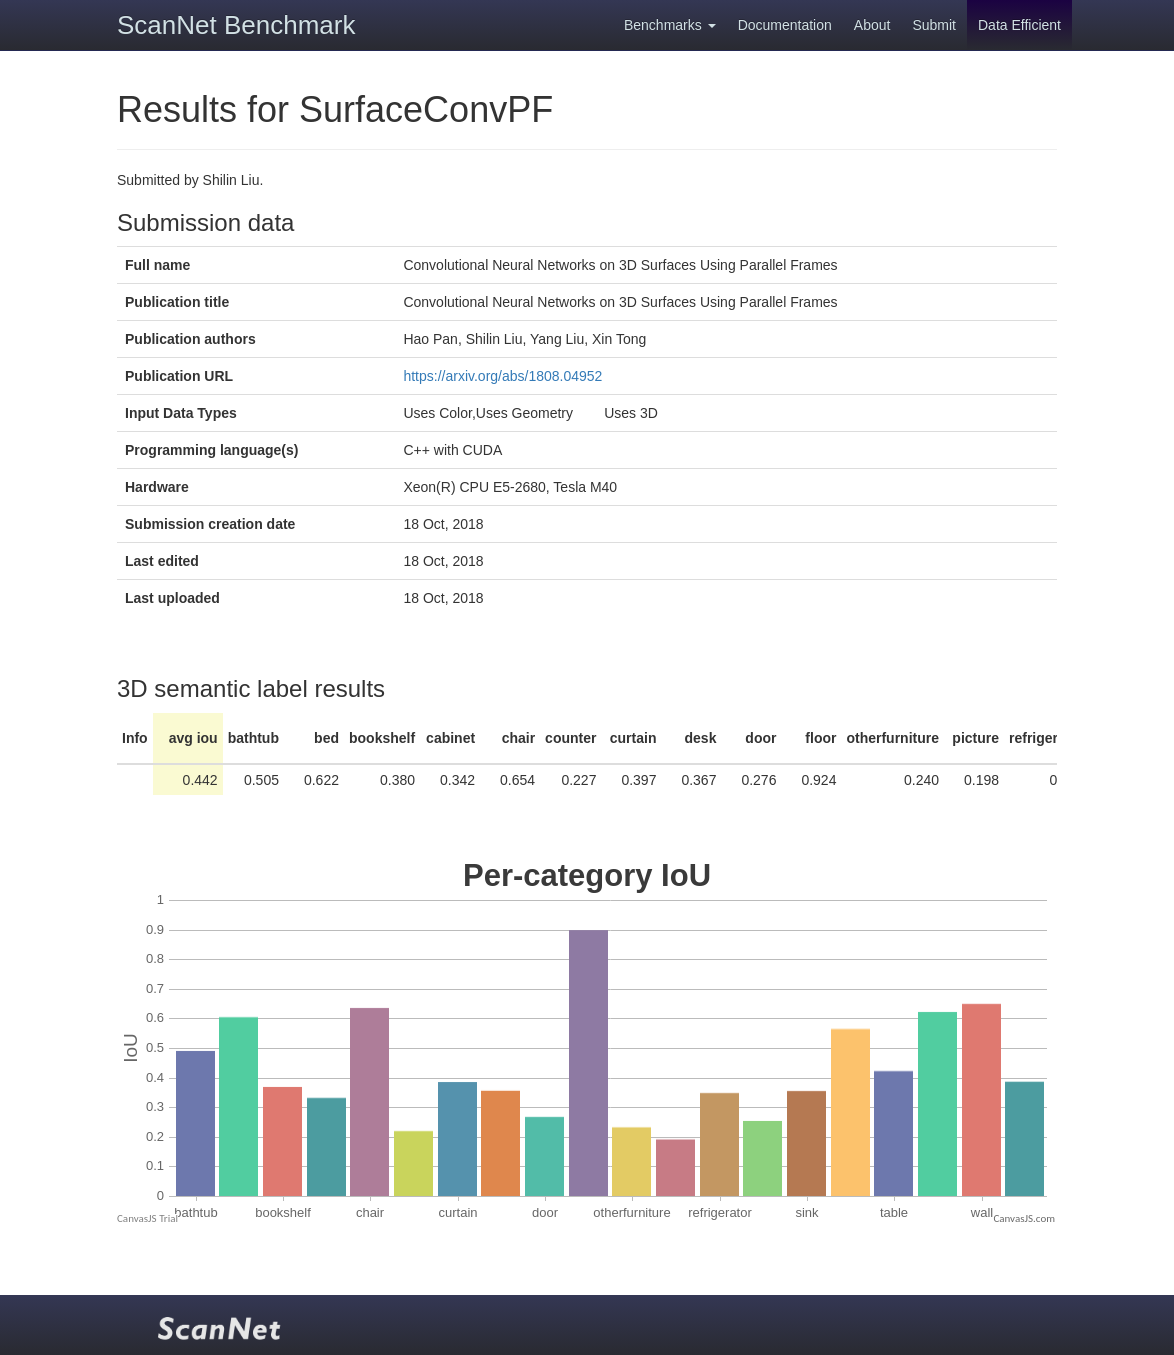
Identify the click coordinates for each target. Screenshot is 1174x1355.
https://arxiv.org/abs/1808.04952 (502, 376)
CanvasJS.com (1024, 1218)
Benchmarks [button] (670, 25)
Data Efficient (1019, 25)
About (872, 25)
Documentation (785, 25)
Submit (934, 25)
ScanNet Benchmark (236, 25)
